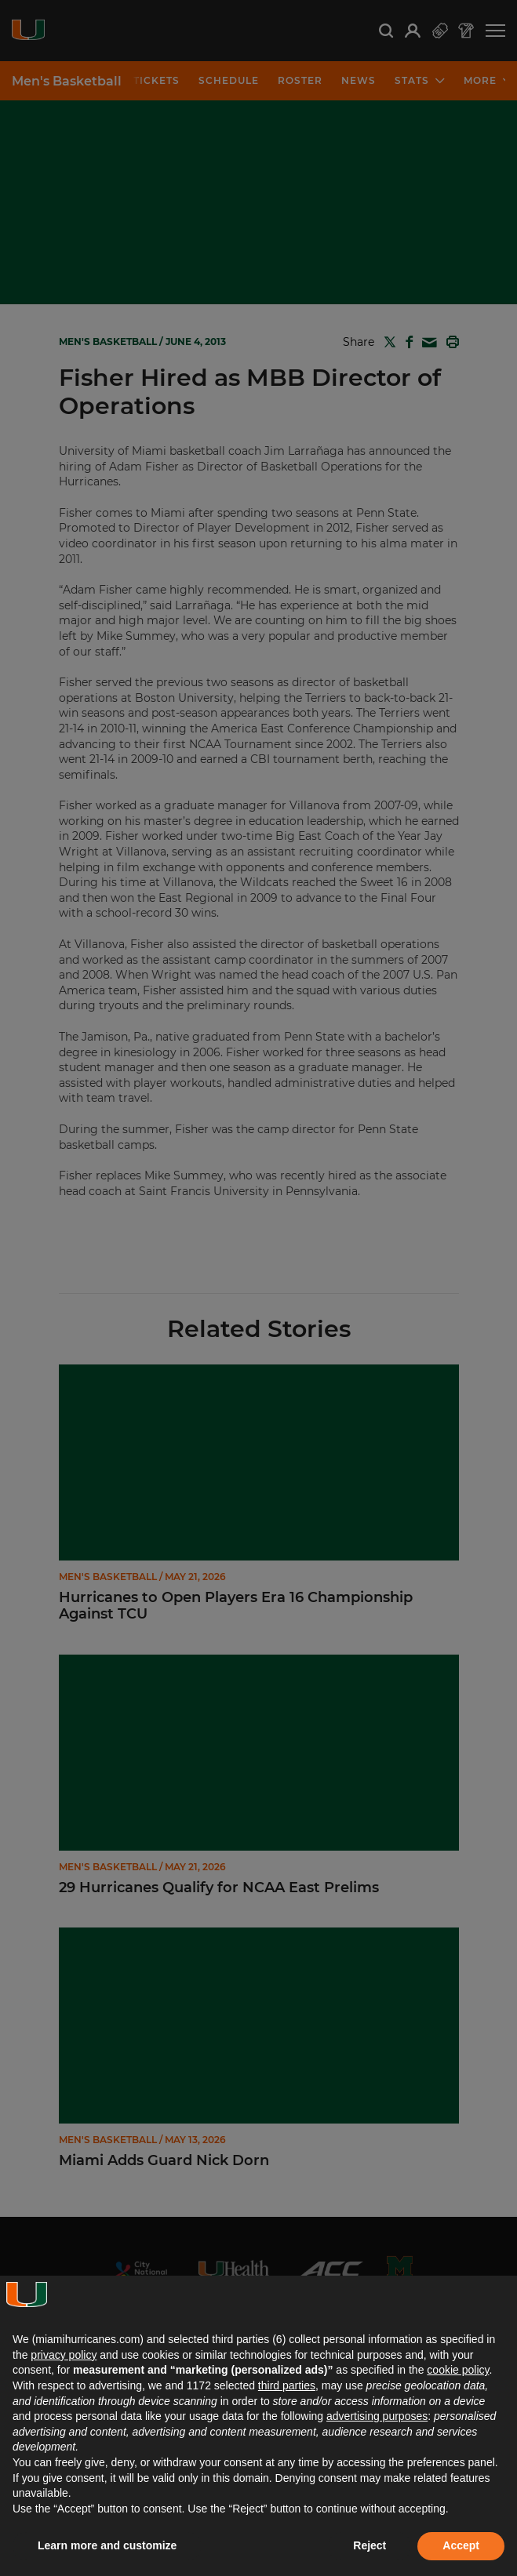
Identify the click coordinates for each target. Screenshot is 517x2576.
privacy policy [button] (63, 2355)
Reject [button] (369, 2545)
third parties (286, 2385)
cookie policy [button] (458, 2369)
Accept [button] (460, 2545)
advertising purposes (377, 2416)
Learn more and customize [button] (107, 2545)
